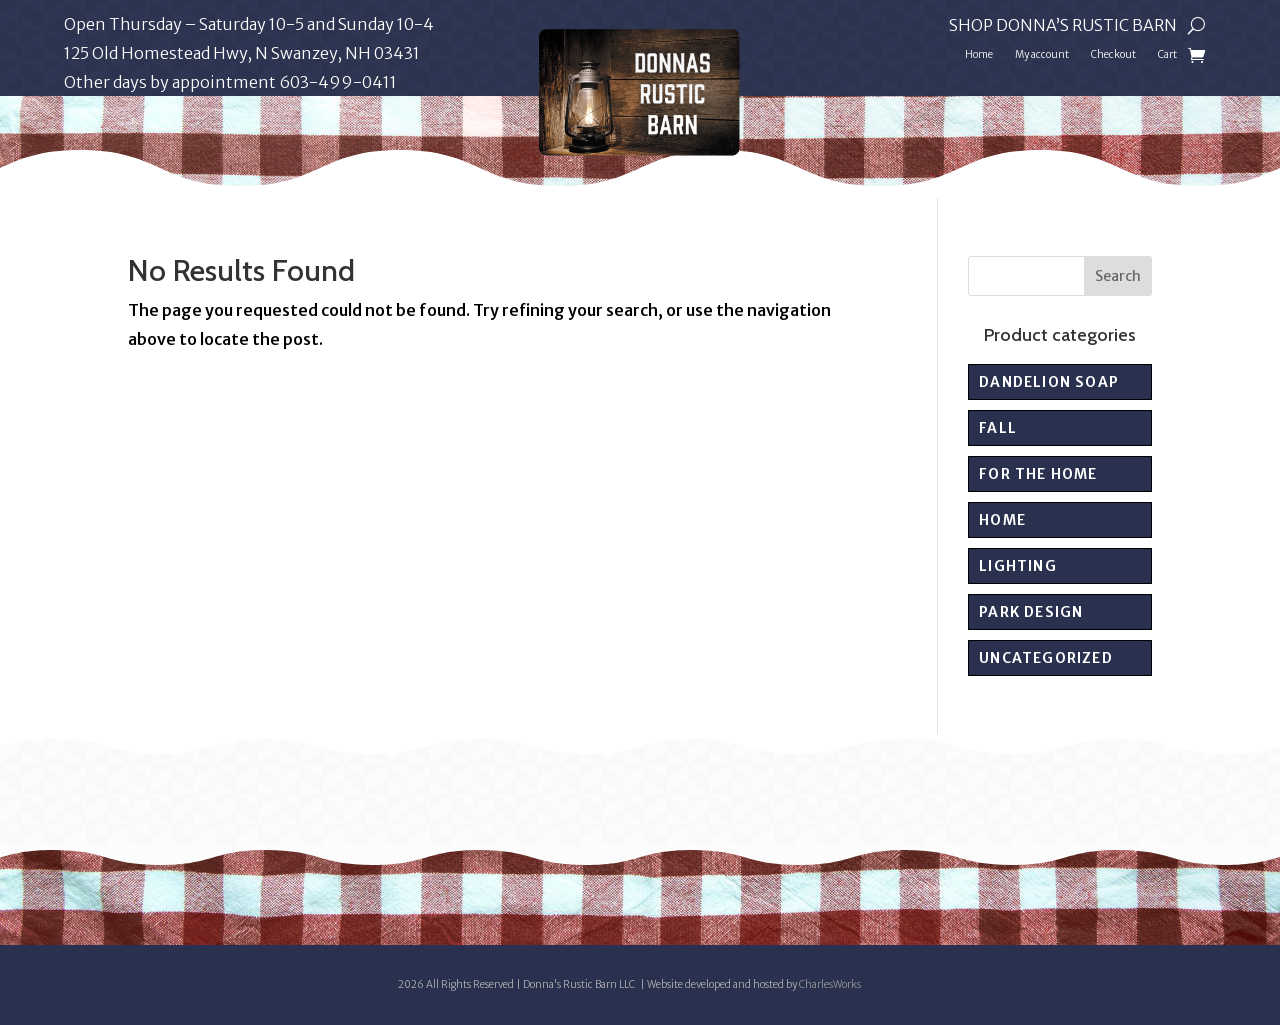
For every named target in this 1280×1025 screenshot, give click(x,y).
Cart (1167, 54)
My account (1042, 54)
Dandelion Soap (1049, 382)
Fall (998, 428)
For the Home (1038, 474)
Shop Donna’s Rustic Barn (1063, 26)
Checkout (1113, 54)
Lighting (1018, 566)
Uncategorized (1046, 658)
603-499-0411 (338, 82)
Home (979, 54)
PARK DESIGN (1031, 612)
